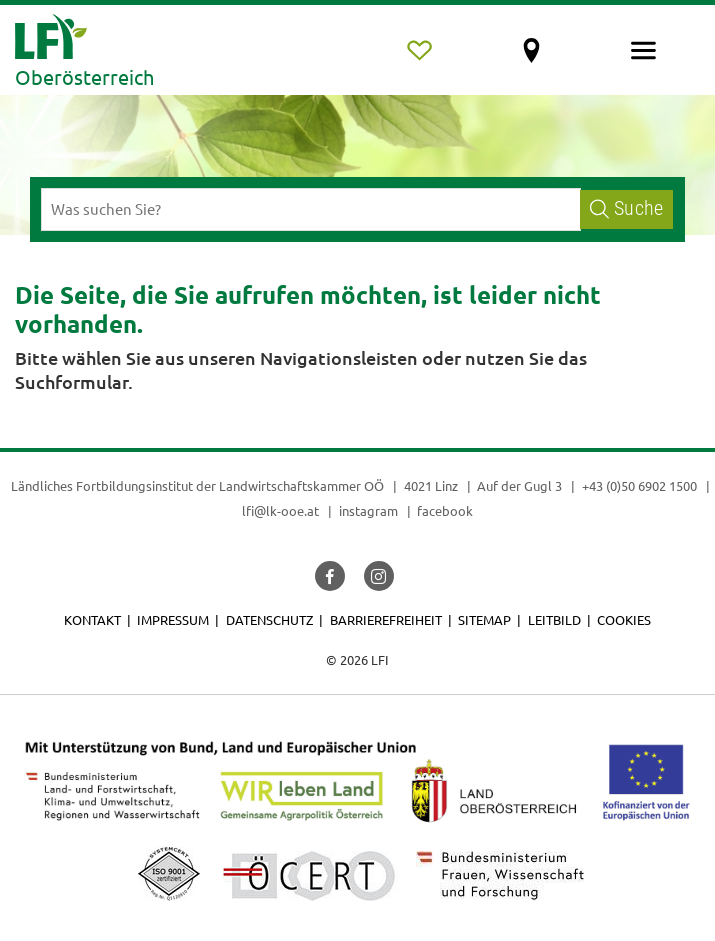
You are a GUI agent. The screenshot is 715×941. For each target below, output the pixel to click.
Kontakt (92, 619)
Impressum (173, 619)
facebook (445, 510)
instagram (368, 510)
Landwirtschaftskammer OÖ (301, 485)
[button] (330, 576)
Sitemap (484, 619)
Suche (626, 208)
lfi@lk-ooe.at (280, 510)
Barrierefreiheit (386, 619)
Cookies (624, 619)
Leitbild (554, 619)
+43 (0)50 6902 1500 (639, 485)
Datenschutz (269, 619)
